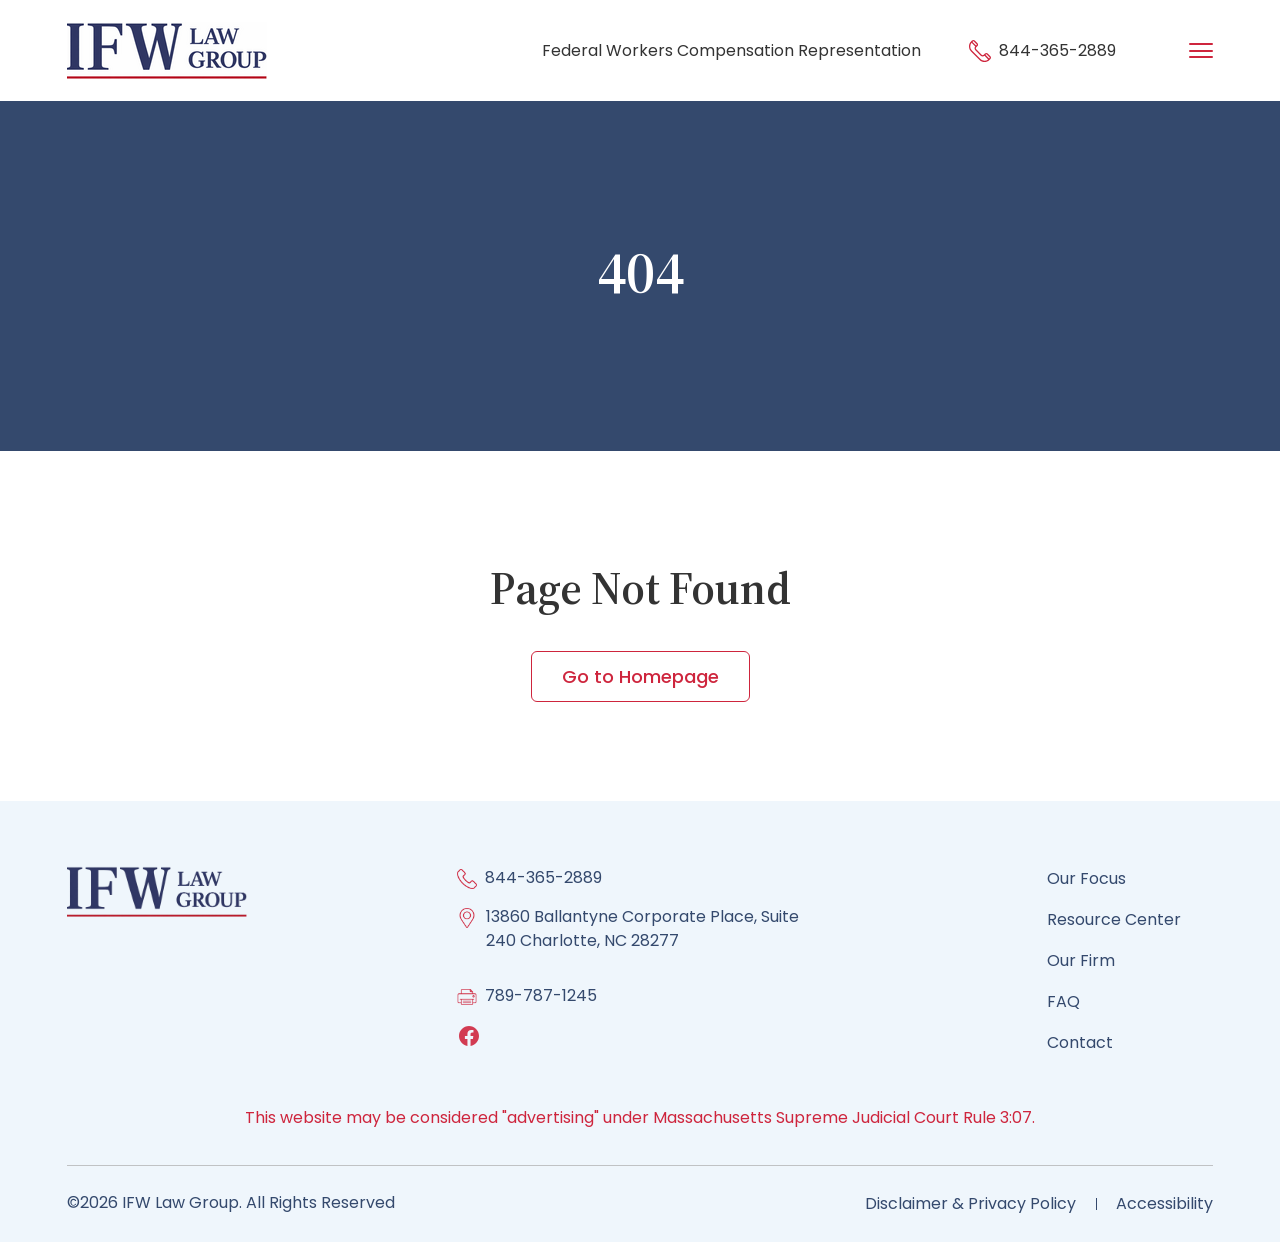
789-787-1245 (541, 995)
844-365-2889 (1042, 50)
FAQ (1063, 1001)
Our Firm (1081, 960)
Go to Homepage (640, 676)
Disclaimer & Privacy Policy (970, 1203)
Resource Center (1114, 919)
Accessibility (1164, 1203)
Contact (1080, 1042)
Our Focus (1086, 878)
